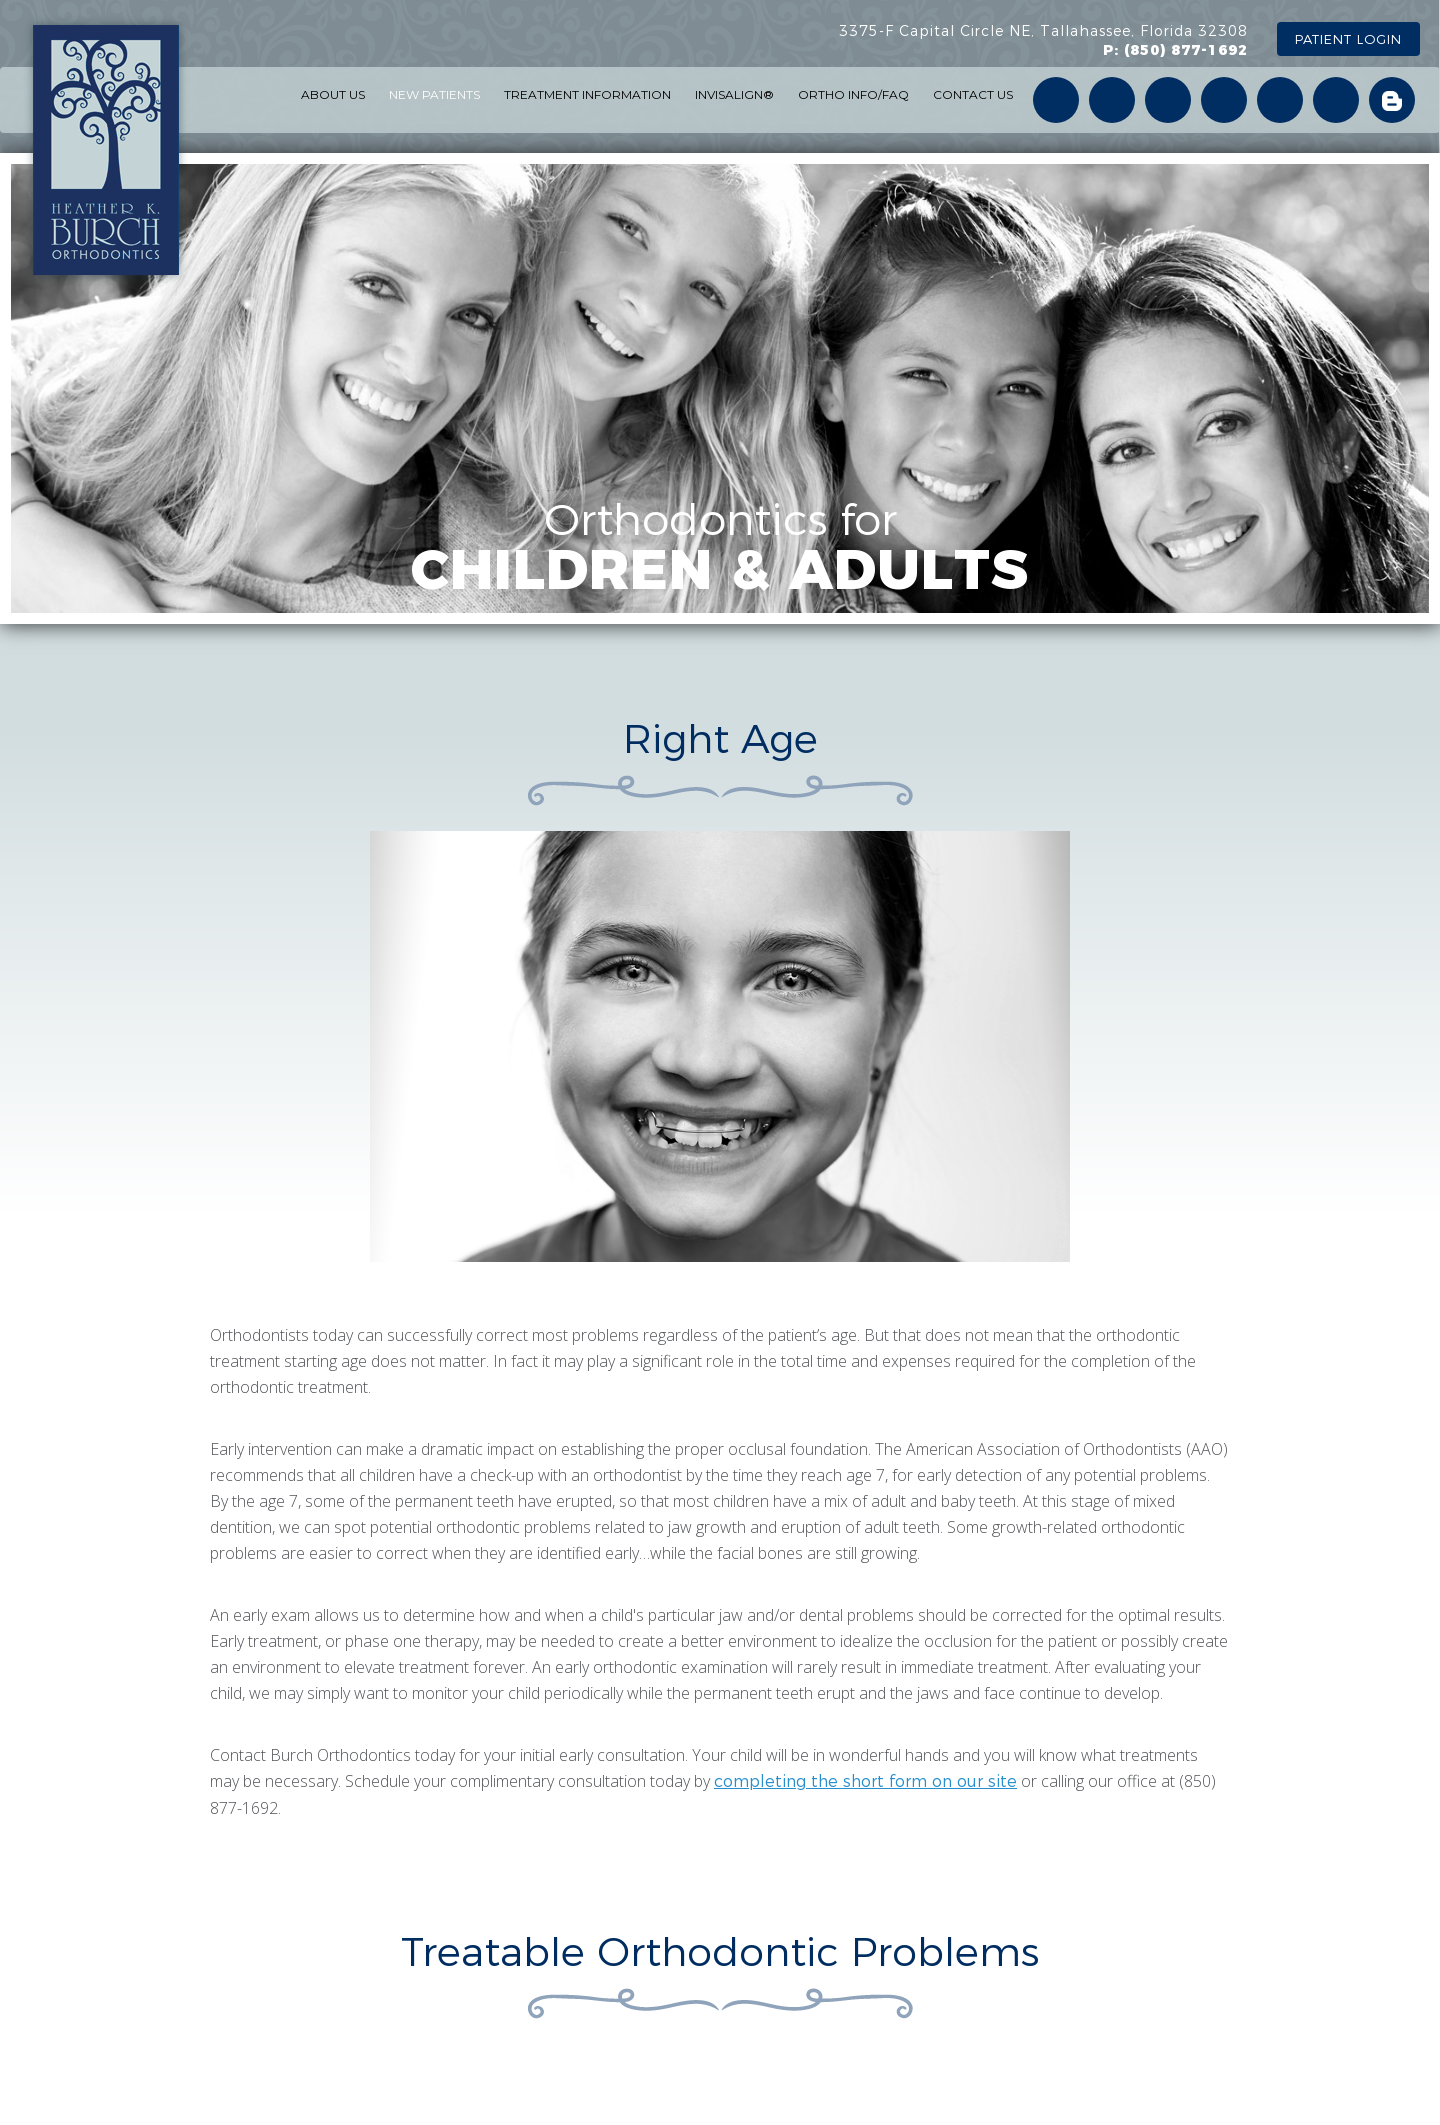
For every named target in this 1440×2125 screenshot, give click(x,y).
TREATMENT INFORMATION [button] (587, 94)
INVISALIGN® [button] (734, 94)
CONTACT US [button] (973, 94)
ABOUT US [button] (333, 94)
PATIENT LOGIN (1348, 39)
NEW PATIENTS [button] (434, 94)
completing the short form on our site (865, 1781)
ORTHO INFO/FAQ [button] (853, 94)
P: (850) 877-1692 (1175, 50)
